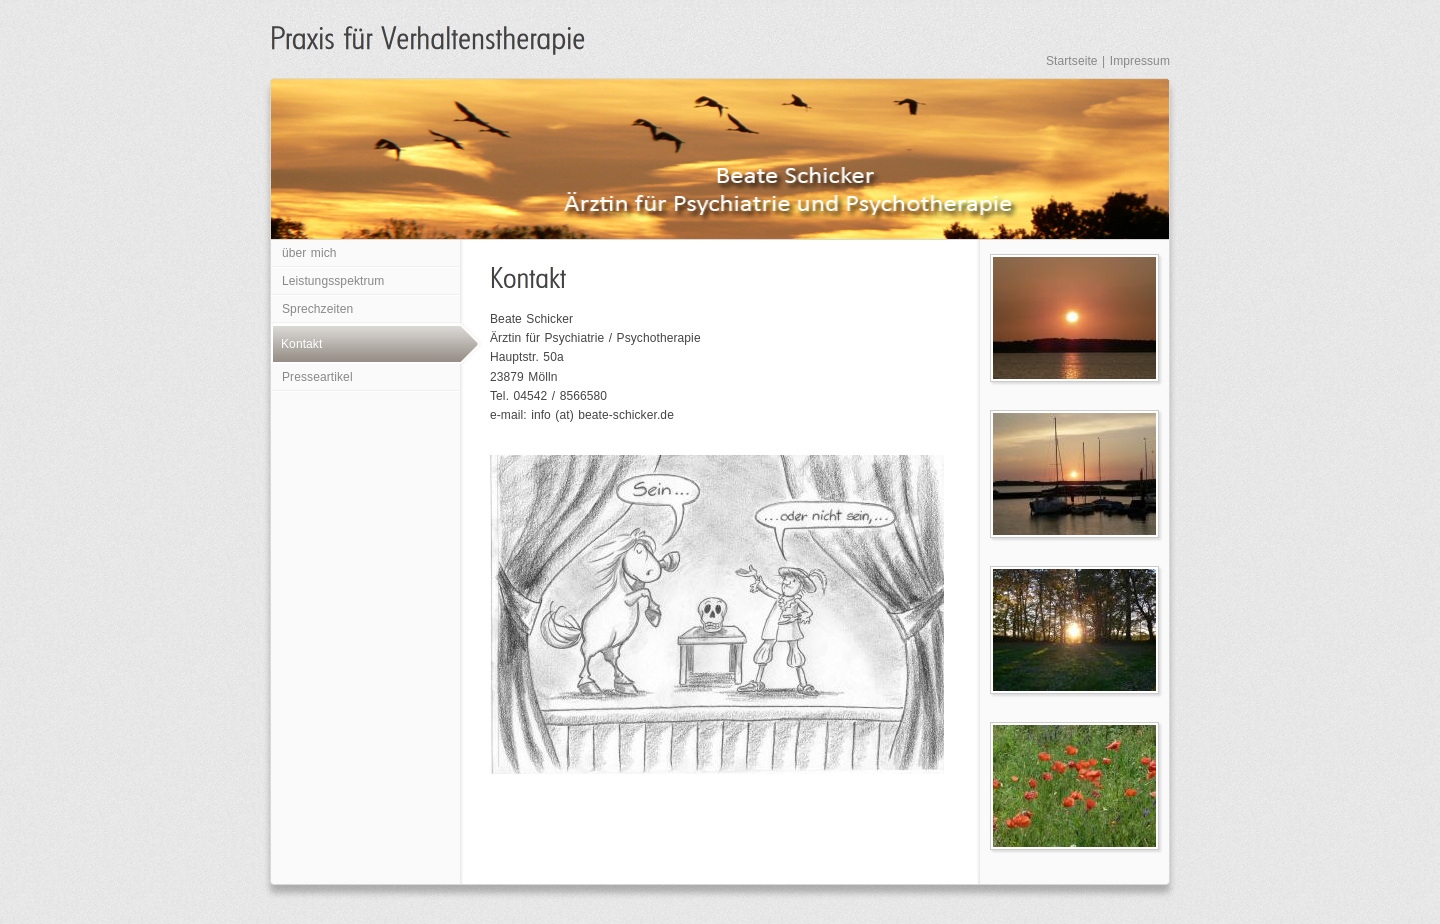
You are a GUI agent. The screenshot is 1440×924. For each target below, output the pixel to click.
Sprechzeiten (317, 309)
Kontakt (301, 344)
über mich (309, 253)
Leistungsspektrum (333, 281)
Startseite (1072, 61)
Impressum (1140, 61)
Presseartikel (317, 377)
